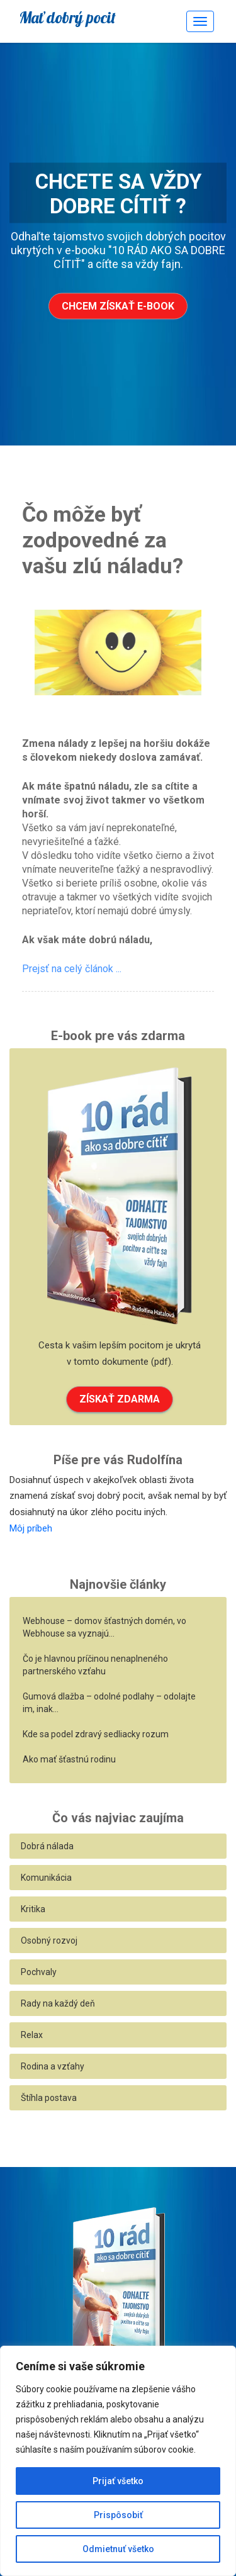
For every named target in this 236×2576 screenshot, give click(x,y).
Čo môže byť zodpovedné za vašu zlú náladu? (102, 539)
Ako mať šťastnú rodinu (69, 1759)
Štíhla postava (49, 2098)
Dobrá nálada (47, 1846)
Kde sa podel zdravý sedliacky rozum (96, 1734)
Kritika (33, 1909)
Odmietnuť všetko (118, 2549)
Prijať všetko (118, 2481)
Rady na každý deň (58, 2003)
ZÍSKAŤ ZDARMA (119, 1399)
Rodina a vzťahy (52, 2066)
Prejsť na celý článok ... (71, 969)
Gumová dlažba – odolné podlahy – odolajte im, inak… (109, 1702)
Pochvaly (39, 1972)
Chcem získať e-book (118, 306)
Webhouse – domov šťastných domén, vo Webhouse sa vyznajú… (104, 1627)
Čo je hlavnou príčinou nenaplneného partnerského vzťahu (95, 1665)
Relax (32, 2035)
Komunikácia (46, 1878)
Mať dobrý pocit (67, 17)
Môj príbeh (30, 1528)
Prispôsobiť (118, 2515)
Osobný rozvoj (49, 1940)
